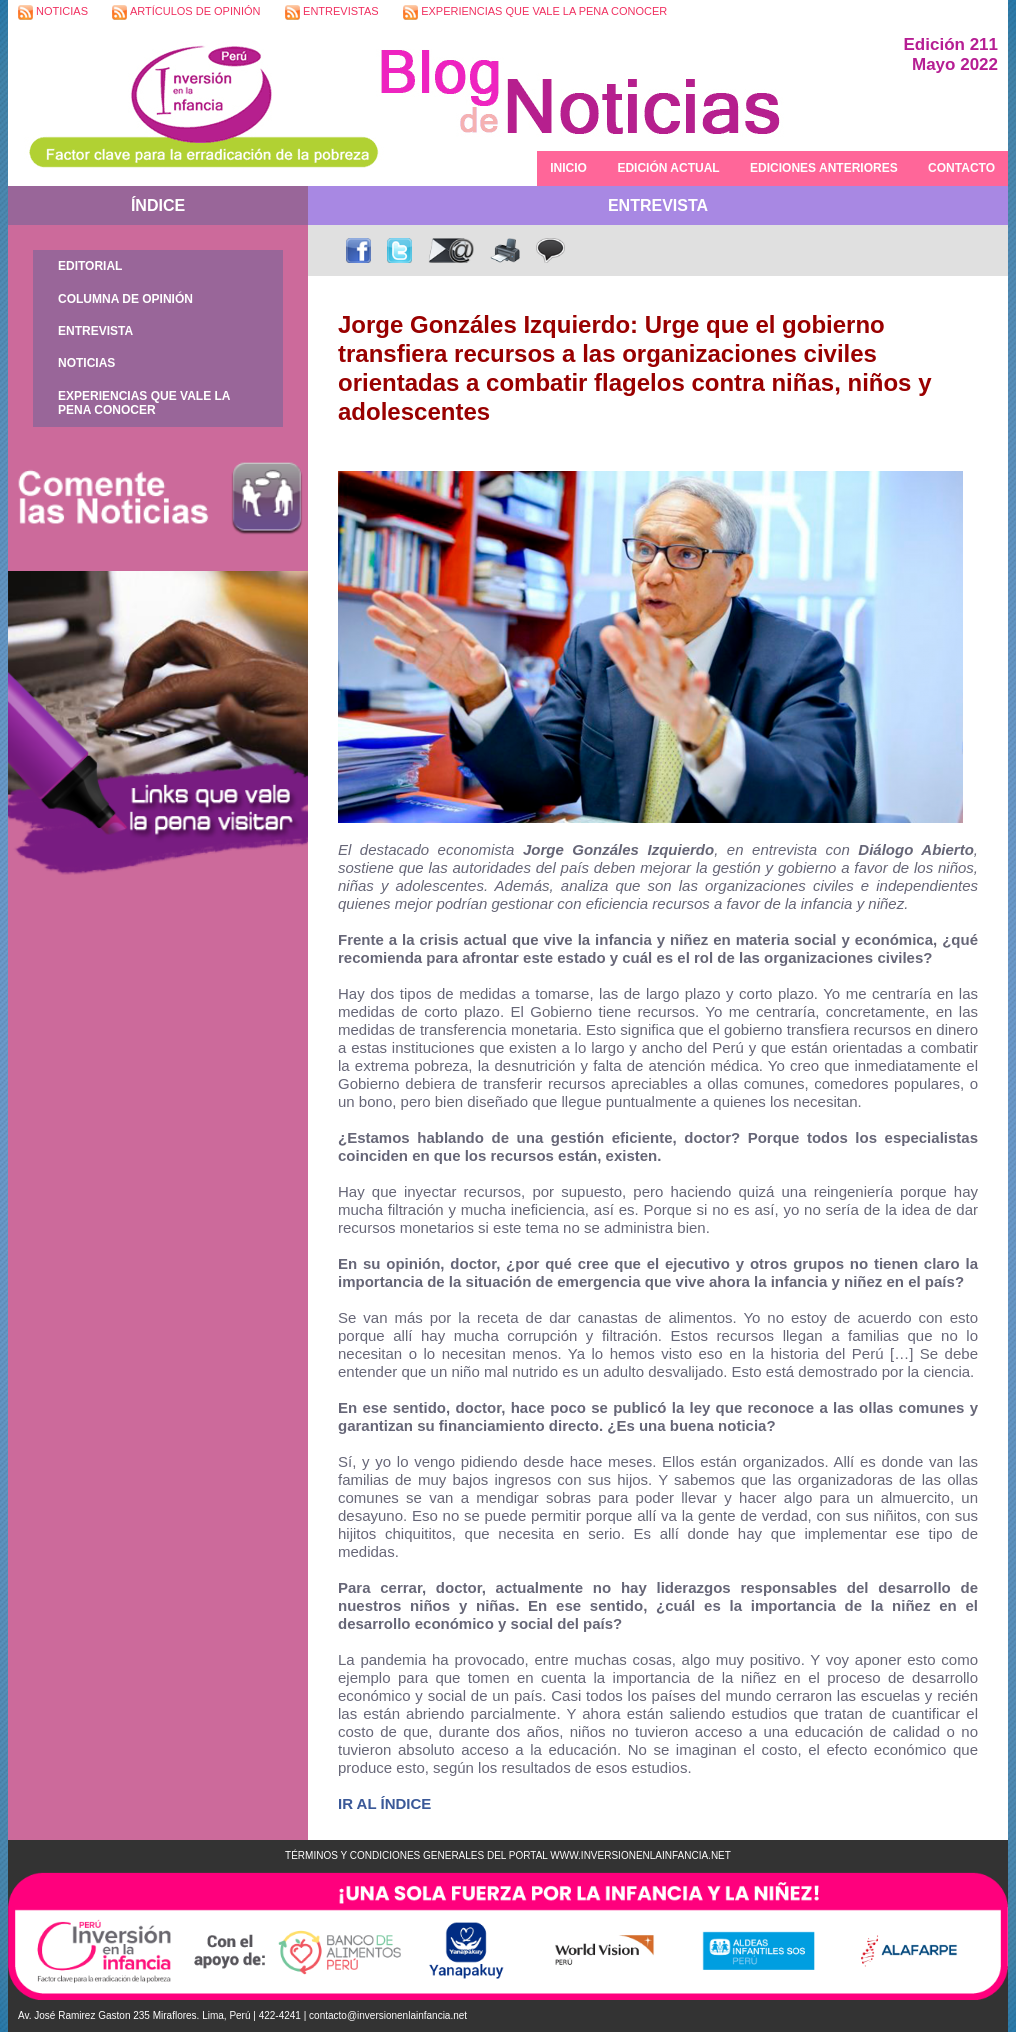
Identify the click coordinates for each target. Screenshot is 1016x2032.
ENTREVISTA (95, 331)
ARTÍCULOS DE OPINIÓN (186, 12)
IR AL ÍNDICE (384, 1803)
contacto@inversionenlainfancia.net (388, 2015)
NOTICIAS (53, 12)
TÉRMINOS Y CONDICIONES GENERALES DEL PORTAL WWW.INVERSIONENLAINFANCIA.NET (508, 1855)
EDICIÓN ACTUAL (668, 168)
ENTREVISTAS (332, 12)
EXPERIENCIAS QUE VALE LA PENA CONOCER (535, 12)
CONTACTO (961, 168)
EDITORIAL (90, 266)
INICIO (568, 168)
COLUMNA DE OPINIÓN (125, 299)
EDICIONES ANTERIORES (824, 168)
